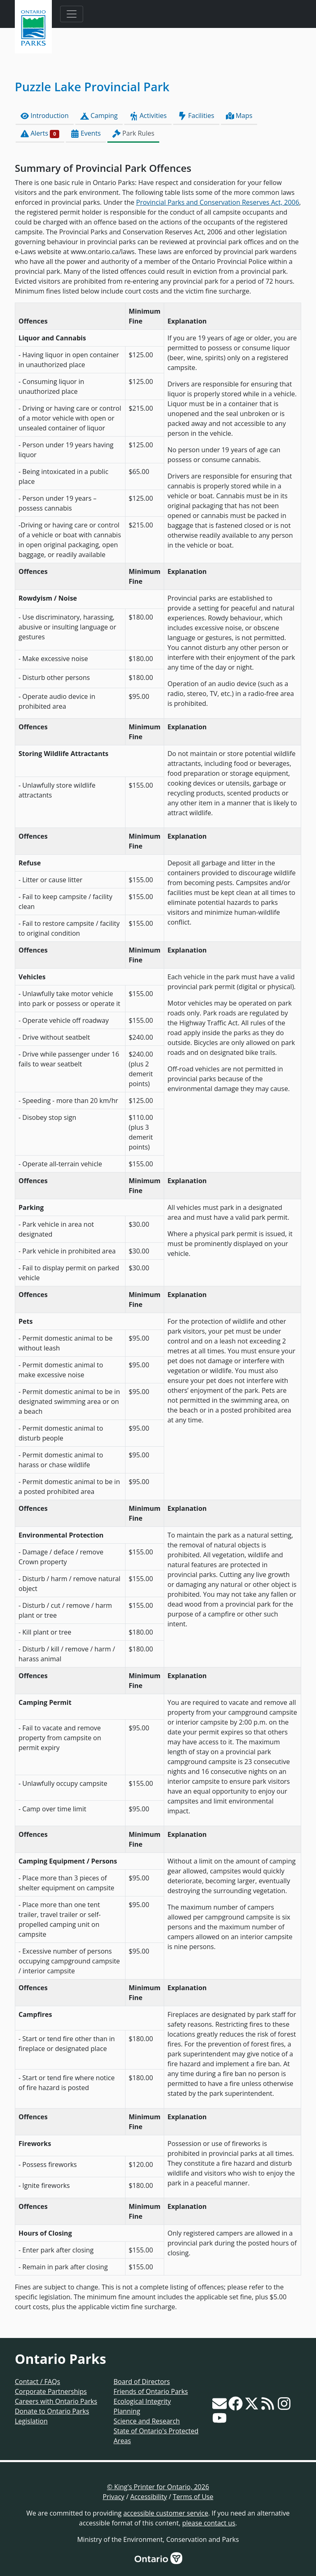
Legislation (31, 2421)
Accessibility (148, 2496)
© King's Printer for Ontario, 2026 (158, 2486)
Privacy (114, 2496)
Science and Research (147, 2421)
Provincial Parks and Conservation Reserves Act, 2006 (217, 202)
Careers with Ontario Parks (56, 2401)
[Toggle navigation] (71, 14)
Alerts (40, 133)
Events (86, 133)
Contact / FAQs (37, 2381)
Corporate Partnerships (51, 2391)
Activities (148, 115)
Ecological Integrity (142, 2401)
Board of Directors (142, 2381)
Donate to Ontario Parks (52, 2411)
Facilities (196, 115)
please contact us (208, 2522)
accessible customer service (165, 2513)
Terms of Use (193, 2496)
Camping (99, 115)
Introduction (45, 115)
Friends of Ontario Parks (151, 2391)
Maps (239, 115)
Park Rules (133, 133)
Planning (127, 2411)
